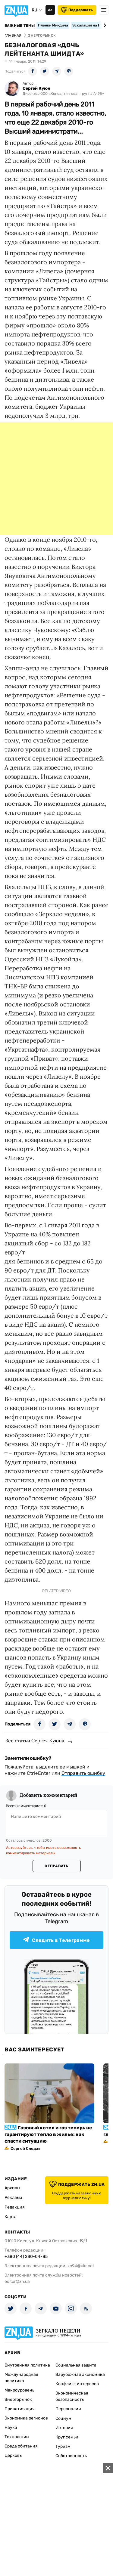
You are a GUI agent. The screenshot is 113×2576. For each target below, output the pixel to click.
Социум (63, 2418)
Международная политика (21, 2377)
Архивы (12, 2187)
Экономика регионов (26, 2418)
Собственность (71, 2455)
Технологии (17, 2436)
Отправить (56, 1866)
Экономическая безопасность (71, 2396)
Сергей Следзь (25, 2148)
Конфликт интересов (77, 2383)
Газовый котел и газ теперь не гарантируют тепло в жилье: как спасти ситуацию (48, 2134)
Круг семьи (66, 2437)
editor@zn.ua (17, 2281)
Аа (50, 10)
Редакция (15, 2207)
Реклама (13, 2197)
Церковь (13, 2455)
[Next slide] (103, 25)
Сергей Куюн (36, 88)
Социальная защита (75, 2365)
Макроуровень (19, 2390)
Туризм (63, 2446)
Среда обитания (21, 2446)
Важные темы (20, 25)
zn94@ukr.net (80, 2265)
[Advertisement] (56, 478)
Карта (11, 2216)
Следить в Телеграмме (56, 1940)
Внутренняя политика (27, 2365)
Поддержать (77, 10)
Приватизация (20, 2408)
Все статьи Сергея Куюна (34, 1740)
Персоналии (68, 2408)
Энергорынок (18, 2399)
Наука (11, 2427)
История (64, 2427)
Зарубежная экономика (80, 2374)
